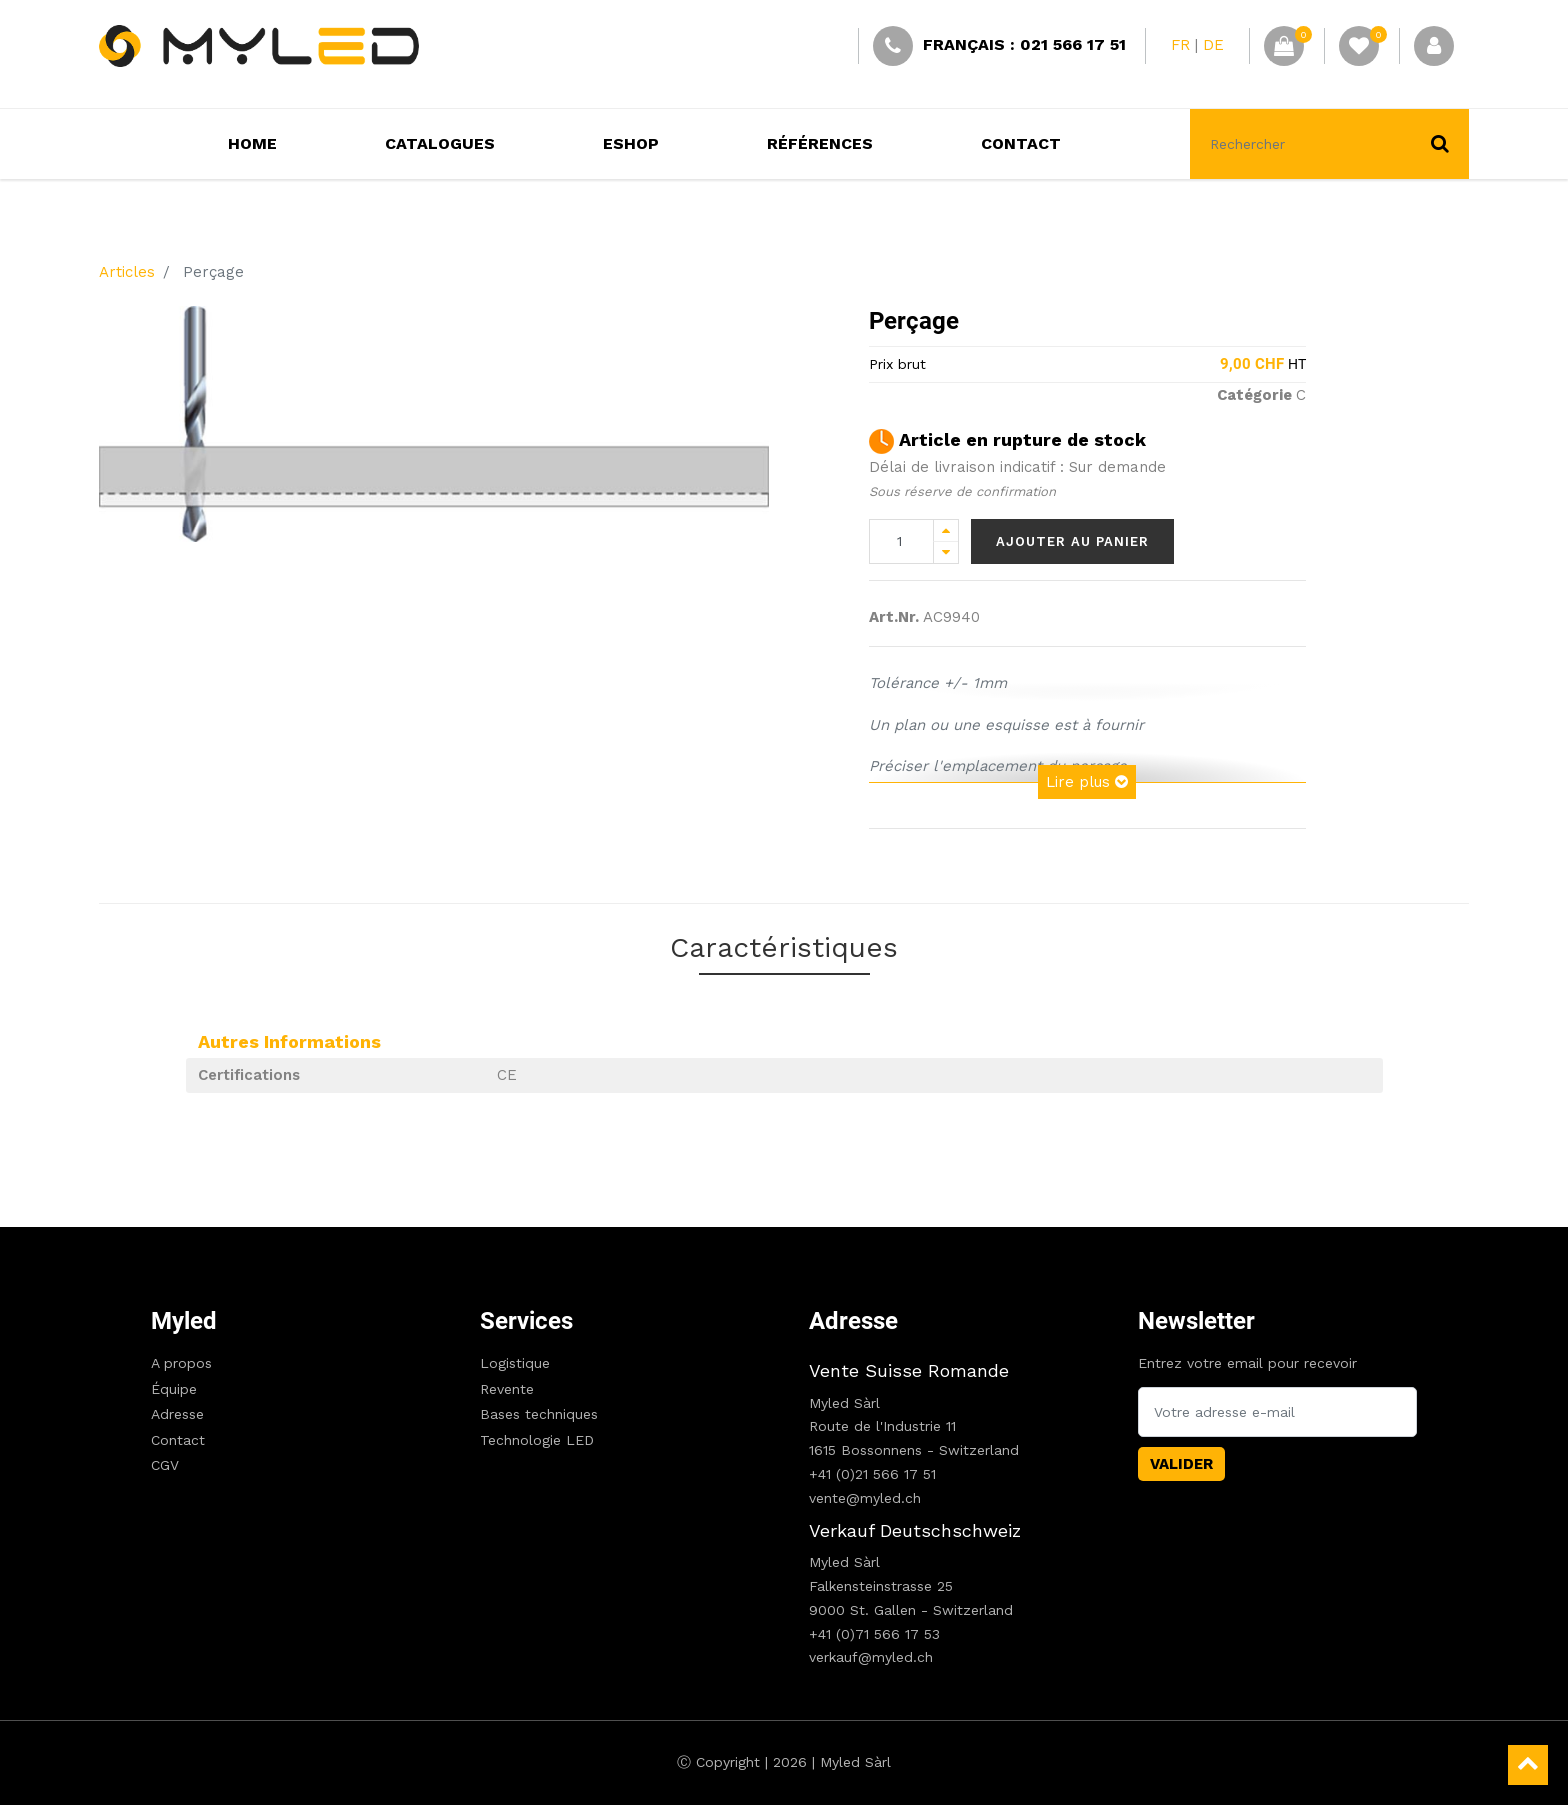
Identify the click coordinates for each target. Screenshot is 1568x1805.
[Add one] (946, 530)
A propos (181, 1363)
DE (1213, 45)
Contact (178, 1440)
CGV (165, 1465)
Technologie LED (537, 1440)
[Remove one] (946, 552)
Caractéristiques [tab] (784, 947)
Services (526, 1321)
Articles (127, 272)
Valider (1181, 1464)
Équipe (174, 1389)
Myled (184, 1321)
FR (1180, 45)
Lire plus (1087, 782)
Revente (507, 1389)
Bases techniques (539, 1414)
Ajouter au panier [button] (1072, 541)
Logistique (515, 1363)
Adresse (177, 1414)
